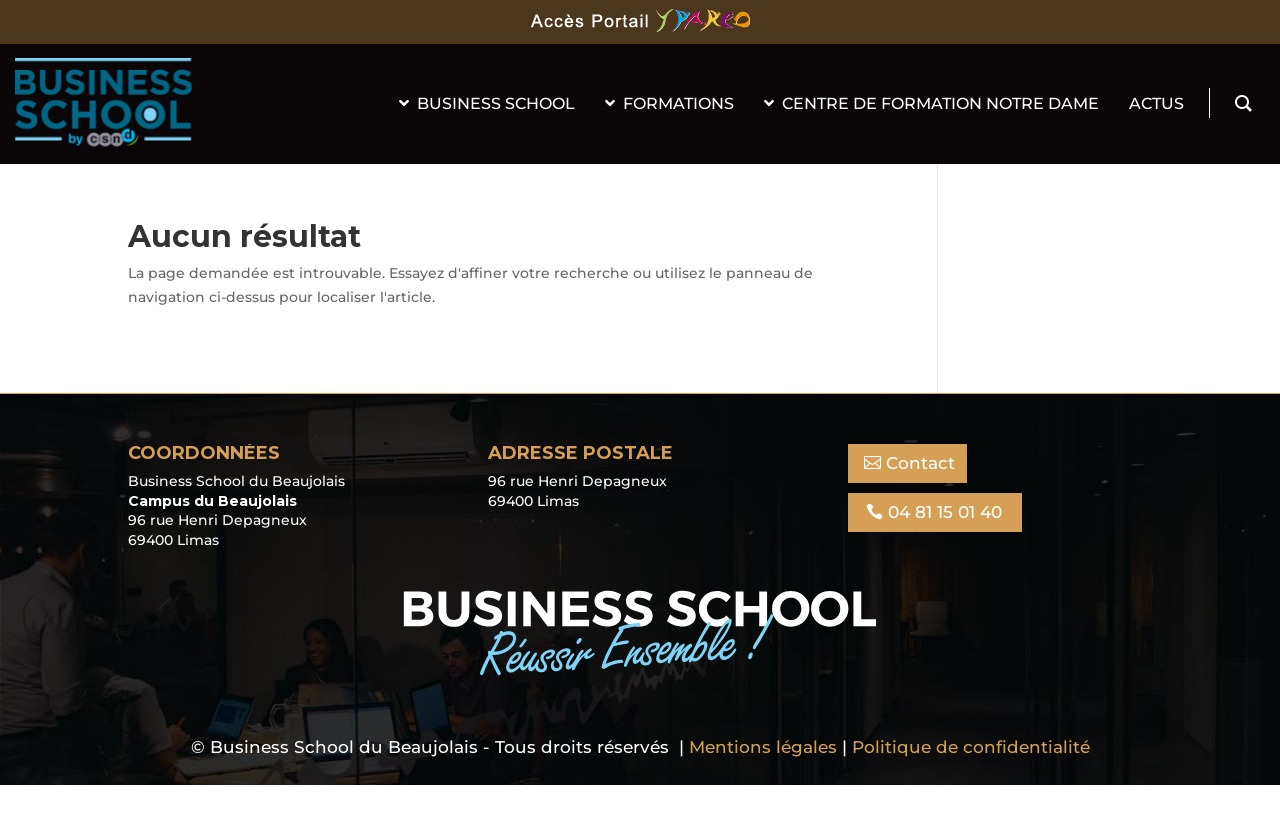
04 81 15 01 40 (945, 512)
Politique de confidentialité (971, 747)
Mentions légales (763, 747)
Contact (920, 463)
